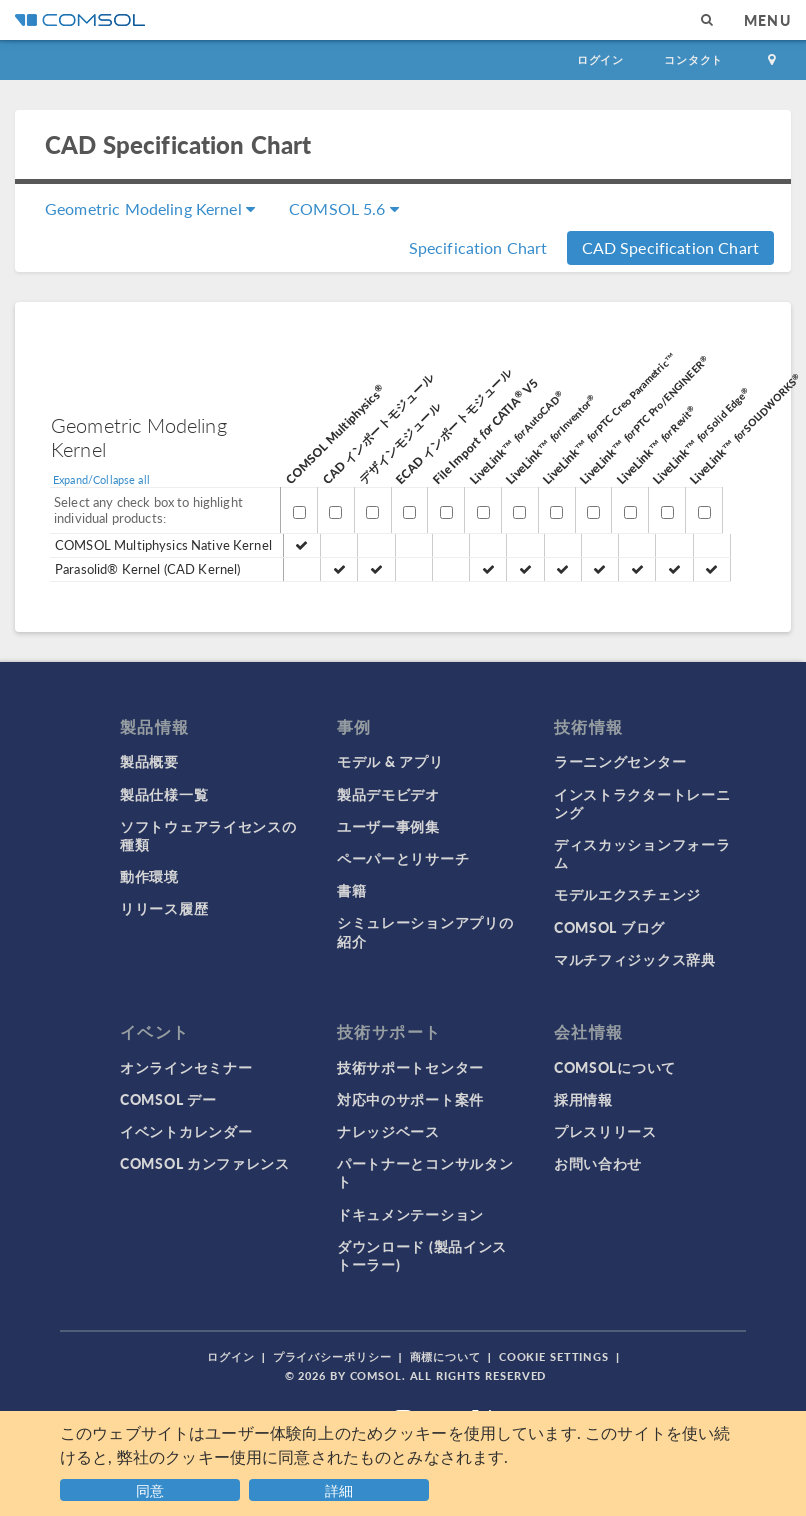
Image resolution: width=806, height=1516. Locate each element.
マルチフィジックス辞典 (635, 959)
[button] (341, 1487)
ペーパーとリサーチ (403, 858)
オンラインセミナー (186, 1067)
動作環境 (149, 876)
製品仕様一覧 (164, 794)
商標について (445, 1356)
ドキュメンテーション (410, 1214)
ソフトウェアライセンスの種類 (208, 835)
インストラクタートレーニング (642, 803)
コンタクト (693, 59)
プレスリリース (605, 1131)
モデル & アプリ (390, 761)
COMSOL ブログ (609, 927)
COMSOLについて (615, 1067)
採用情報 (583, 1099)
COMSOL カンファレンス (205, 1163)
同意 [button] (150, 1490)
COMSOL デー (168, 1099)
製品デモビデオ (388, 794)
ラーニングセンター (620, 761)
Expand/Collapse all (101, 479)
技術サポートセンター (410, 1067)
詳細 (339, 1490)
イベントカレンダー (186, 1131)
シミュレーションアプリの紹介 (425, 931)
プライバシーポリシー (332, 1356)
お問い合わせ (598, 1163)
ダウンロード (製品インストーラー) (422, 1255)
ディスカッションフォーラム (642, 853)
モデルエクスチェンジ (627, 894)
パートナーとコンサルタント (425, 1172)
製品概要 (149, 761)
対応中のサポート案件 (410, 1099)
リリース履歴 (164, 908)
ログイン (600, 59)
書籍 (351, 890)
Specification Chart (478, 247)
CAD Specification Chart (670, 247)
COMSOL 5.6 (344, 208)
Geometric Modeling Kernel (150, 208)
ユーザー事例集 (388, 826)
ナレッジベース (388, 1131)
